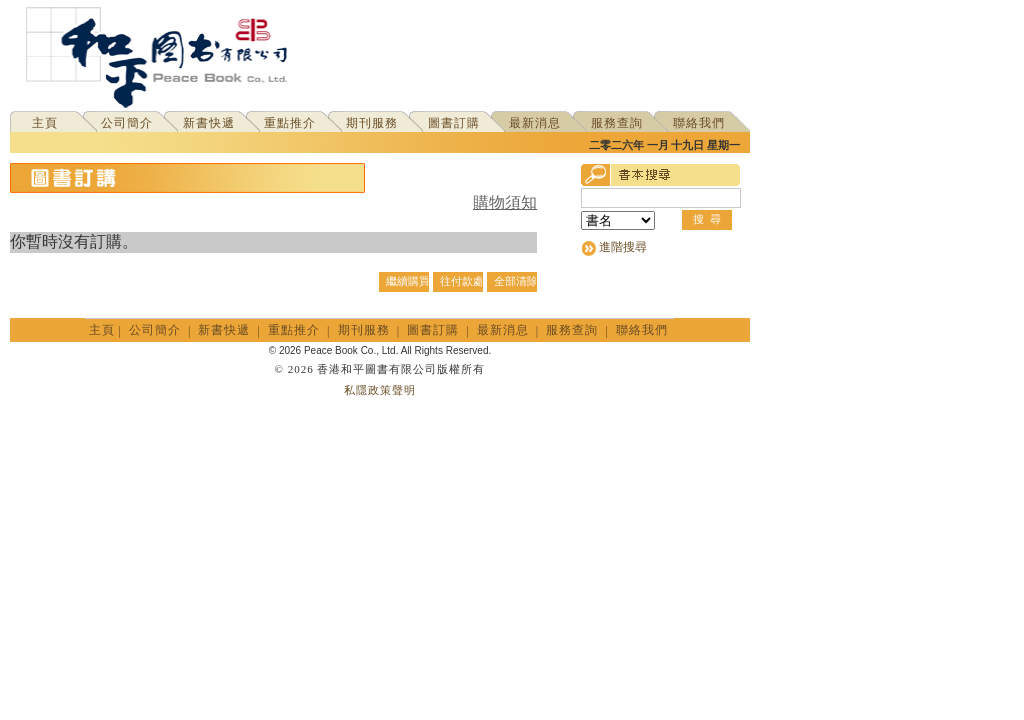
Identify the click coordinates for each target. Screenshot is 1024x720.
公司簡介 (127, 123)
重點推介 (290, 123)
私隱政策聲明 (380, 390)
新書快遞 (209, 123)
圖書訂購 (454, 123)
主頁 (45, 123)
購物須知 (505, 202)
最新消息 (535, 123)
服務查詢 (617, 123)
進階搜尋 (623, 247)
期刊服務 (372, 123)
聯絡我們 (699, 123)
